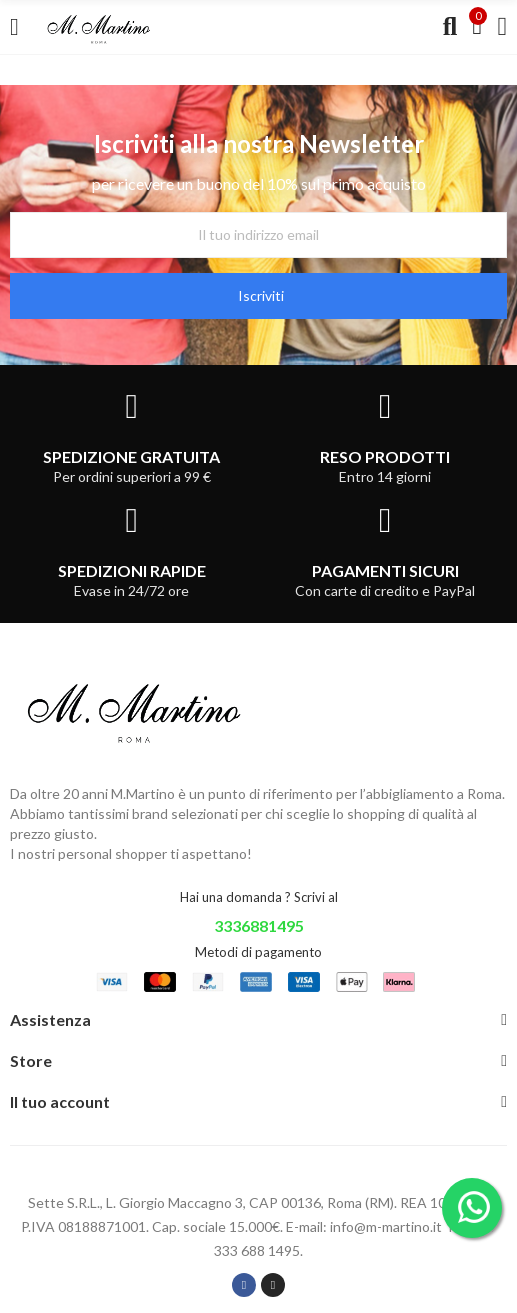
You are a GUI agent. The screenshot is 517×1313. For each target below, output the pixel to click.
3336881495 (259, 925)
